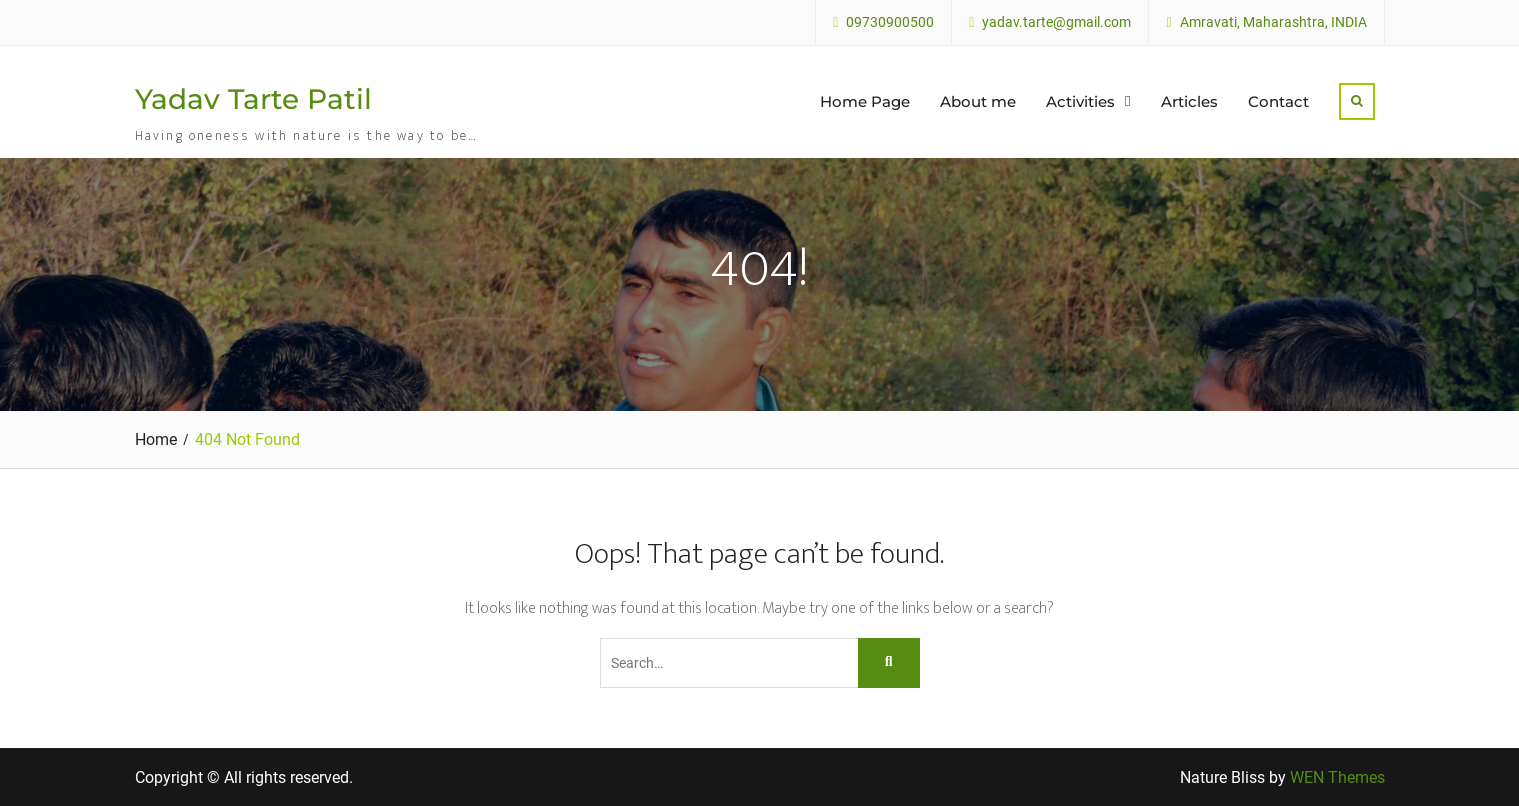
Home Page (865, 101)
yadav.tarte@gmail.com (1056, 22)
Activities (1080, 101)
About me (978, 101)
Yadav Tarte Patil (253, 99)
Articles (1189, 101)
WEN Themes (1337, 777)
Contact (1278, 101)
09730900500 (890, 22)
